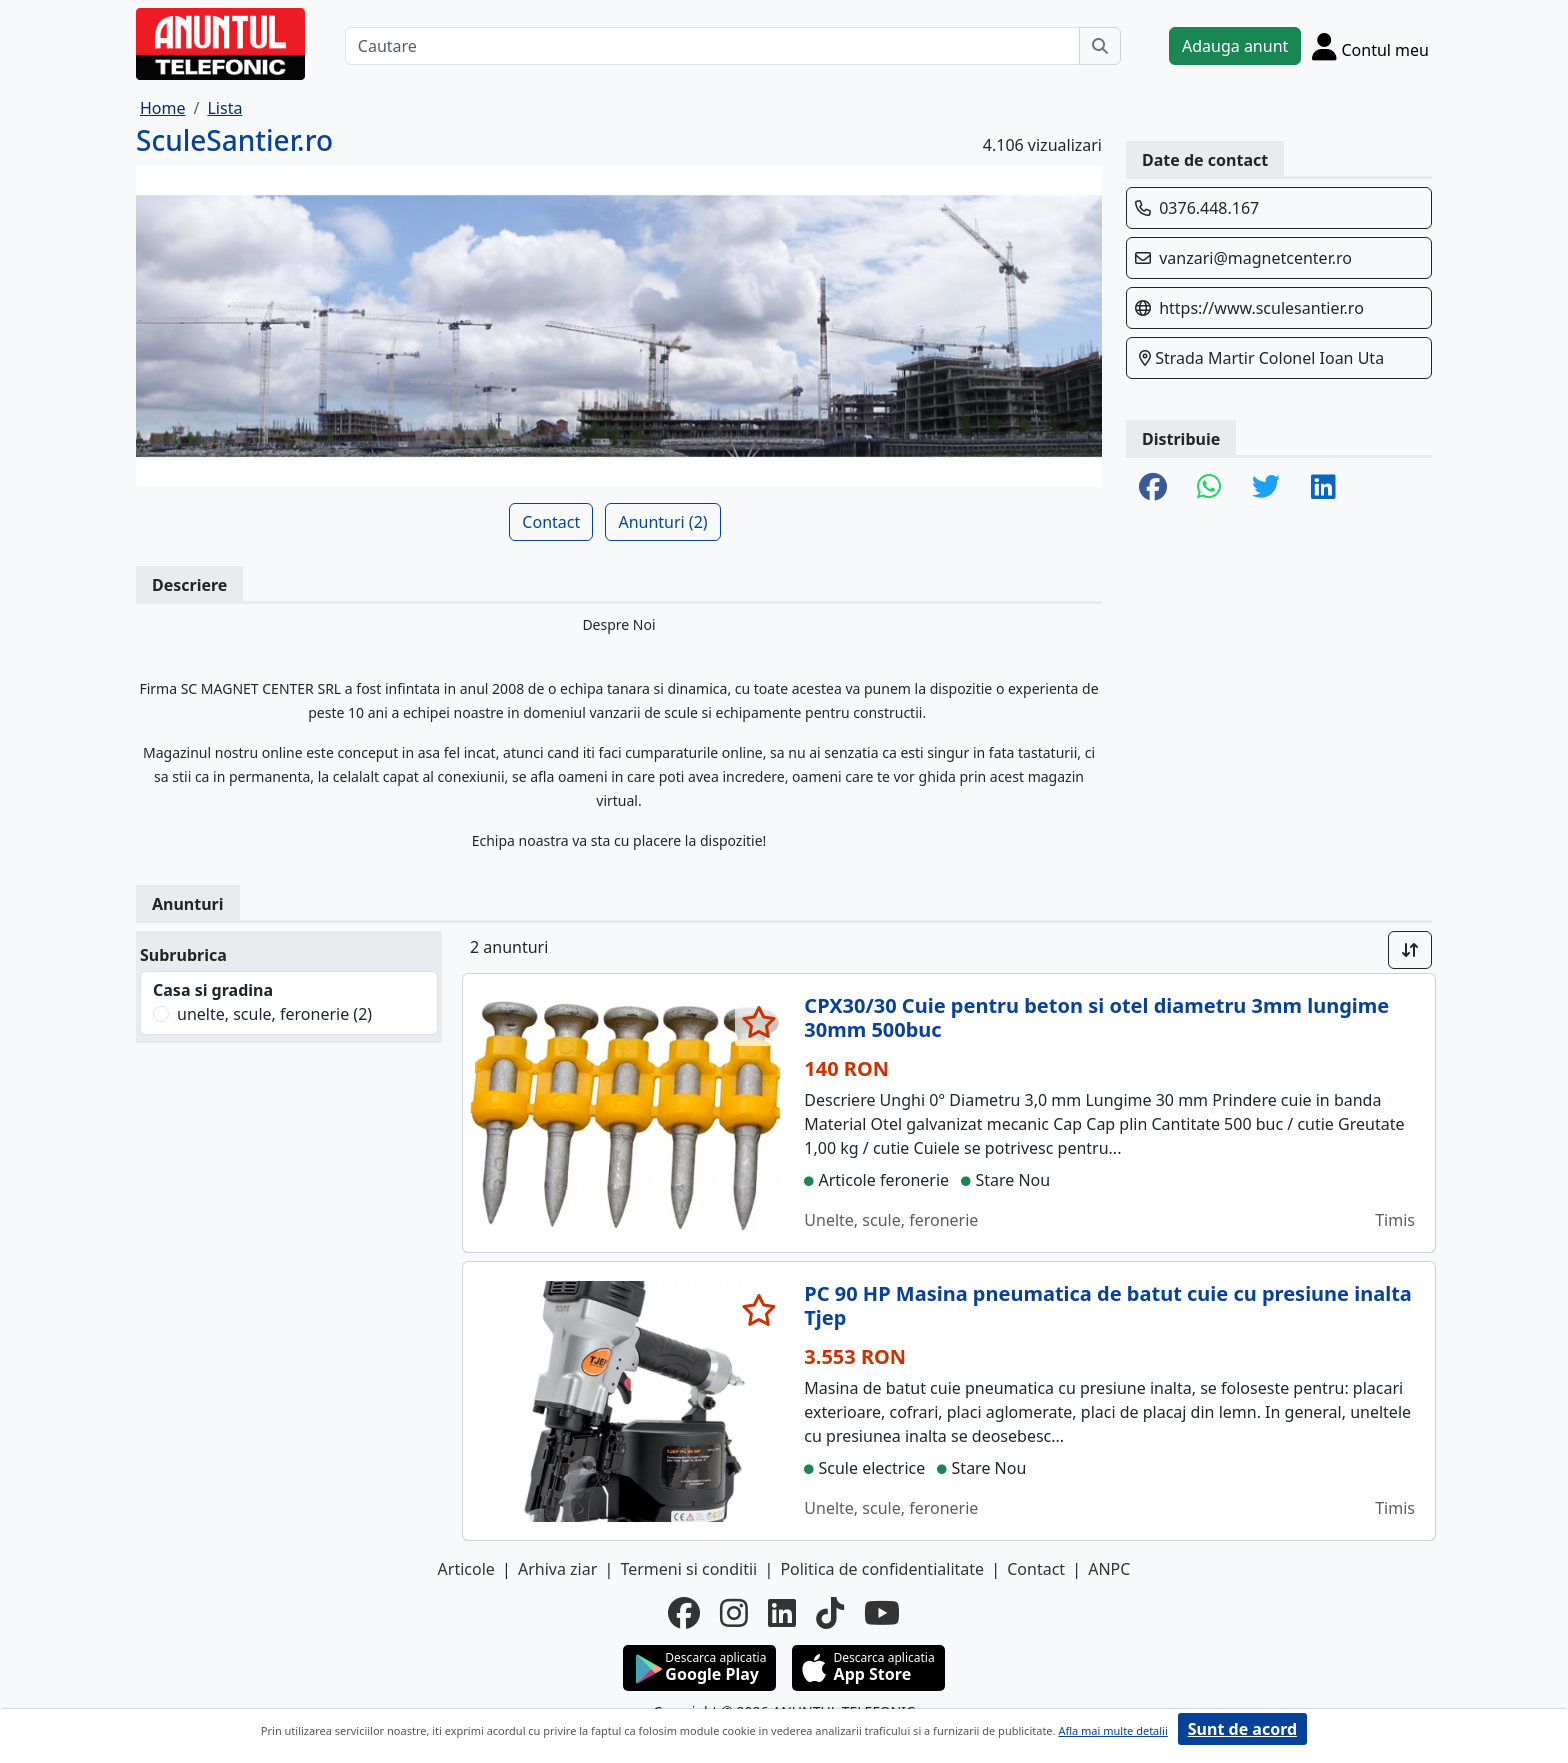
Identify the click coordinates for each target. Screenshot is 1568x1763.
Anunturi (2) (662, 522)
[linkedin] (782, 1613)
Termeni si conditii (688, 1569)
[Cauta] (1100, 46)
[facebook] (684, 1613)
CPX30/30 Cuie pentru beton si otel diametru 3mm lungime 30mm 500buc (1096, 1017)
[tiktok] (830, 1613)
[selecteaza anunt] (759, 1022)
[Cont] (1370, 46)
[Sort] (1410, 950)
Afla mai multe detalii (1112, 1730)
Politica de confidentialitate (882, 1569)
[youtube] (882, 1613)
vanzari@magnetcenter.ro (1255, 258)
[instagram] (734, 1613)
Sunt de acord (1242, 1729)
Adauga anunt (1235, 46)
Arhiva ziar (557, 1569)
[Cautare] (712, 46)
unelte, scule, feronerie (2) (274, 1014)
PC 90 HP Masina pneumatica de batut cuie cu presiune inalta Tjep (1108, 1305)
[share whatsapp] (1209, 488)
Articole (466, 1569)
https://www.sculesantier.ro (1261, 308)
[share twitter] (1266, 488)
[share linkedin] (1323, 488)
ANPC (1109, 1569)
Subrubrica (183, 955)
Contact (551, 522)
